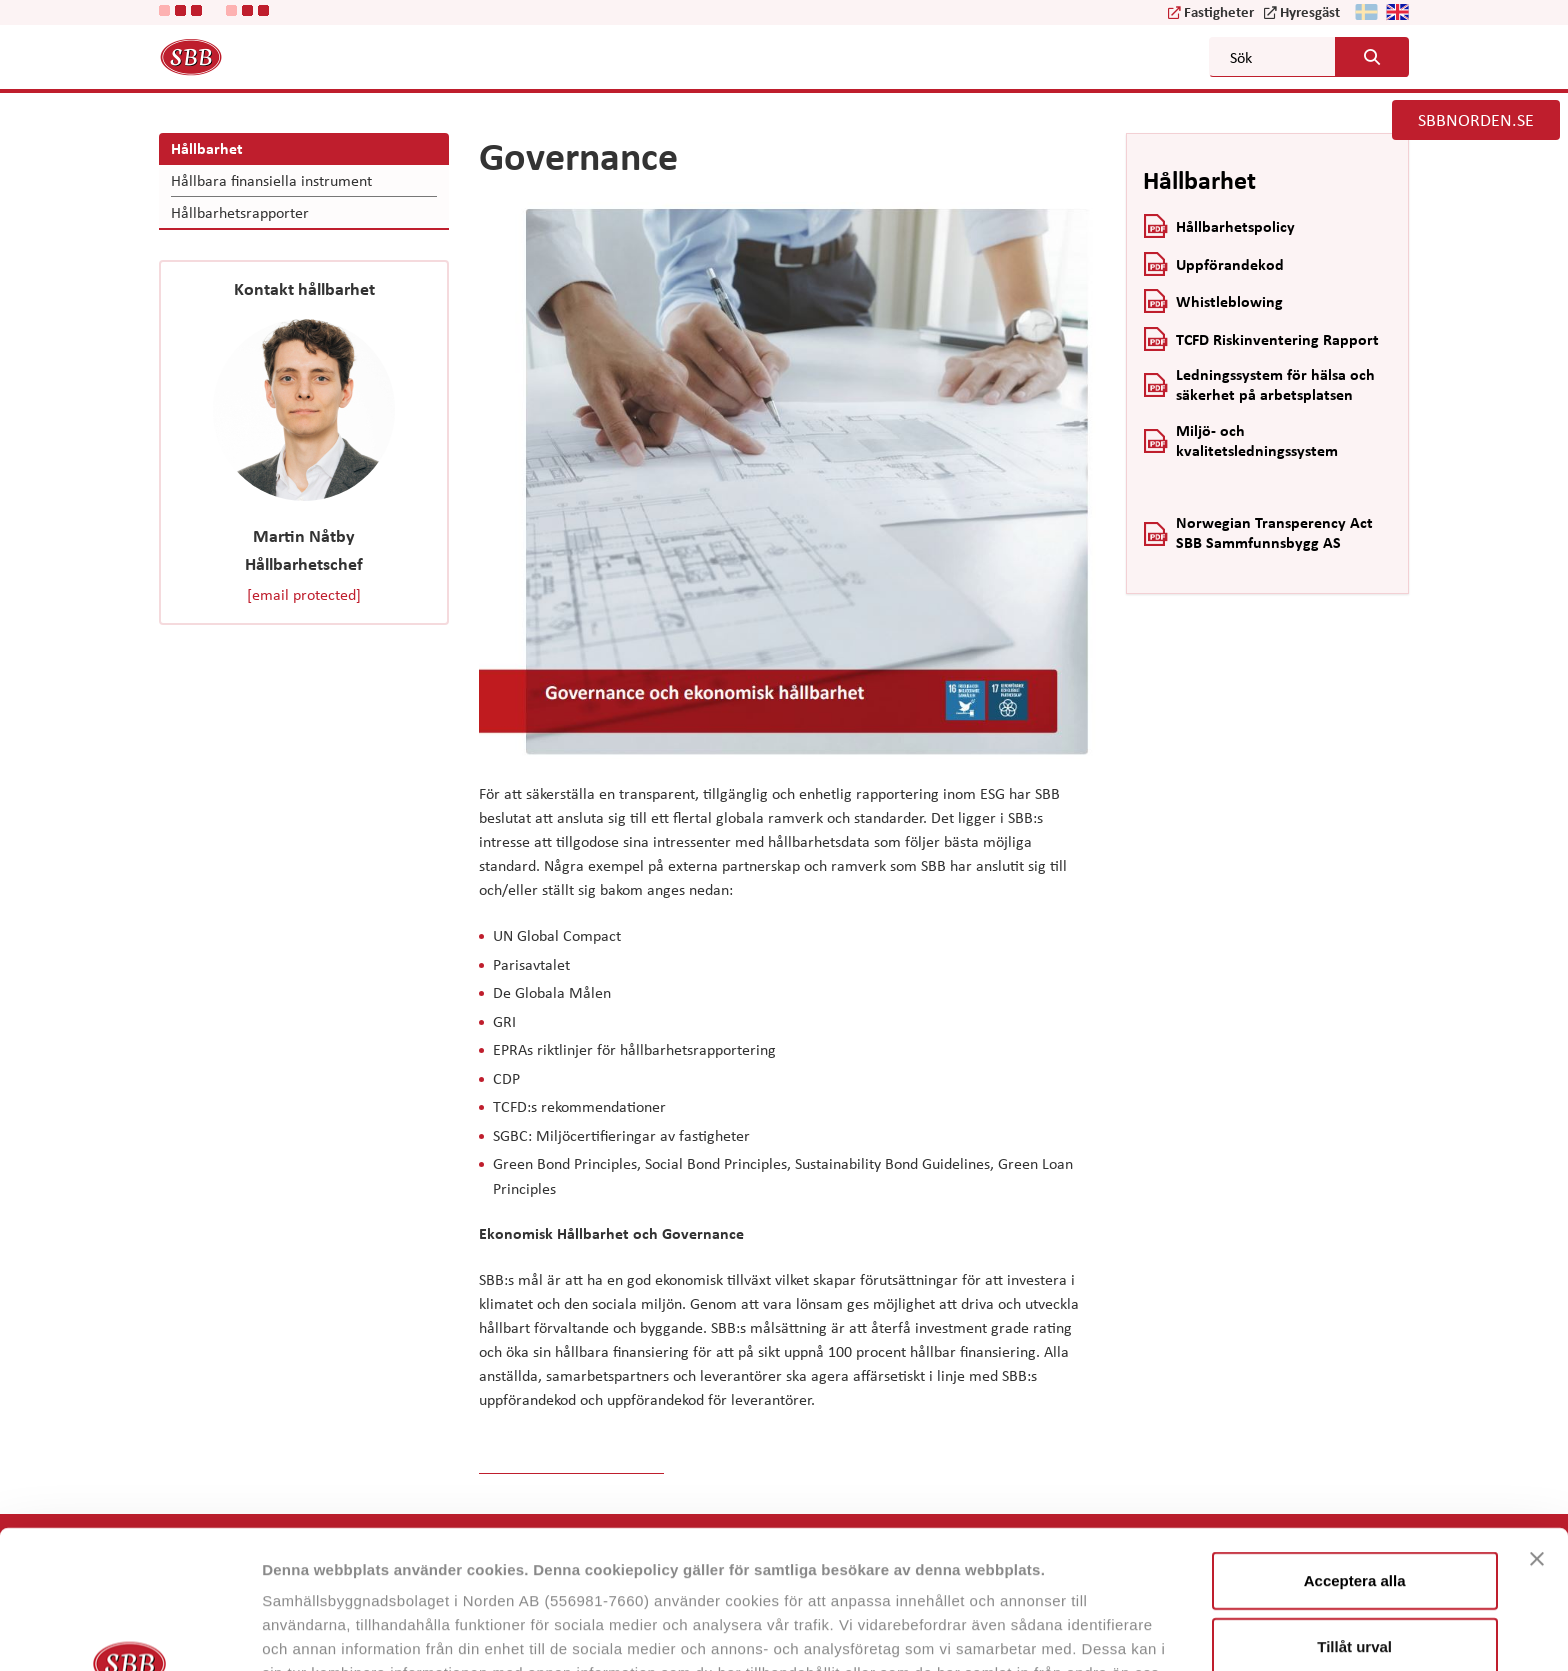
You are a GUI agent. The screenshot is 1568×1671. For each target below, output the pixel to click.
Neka (1355, 1581)
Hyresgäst (1310, 11)
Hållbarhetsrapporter (240, 212)
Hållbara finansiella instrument (271, 180)
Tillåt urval (1354, 1516)
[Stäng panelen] (1537, 1429)
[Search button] (1372, 57)
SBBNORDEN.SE (1476, 119)
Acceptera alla (1355, 1450)
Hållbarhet (207, 148)
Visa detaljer (1086, 1631)
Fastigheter (1219, 11)
